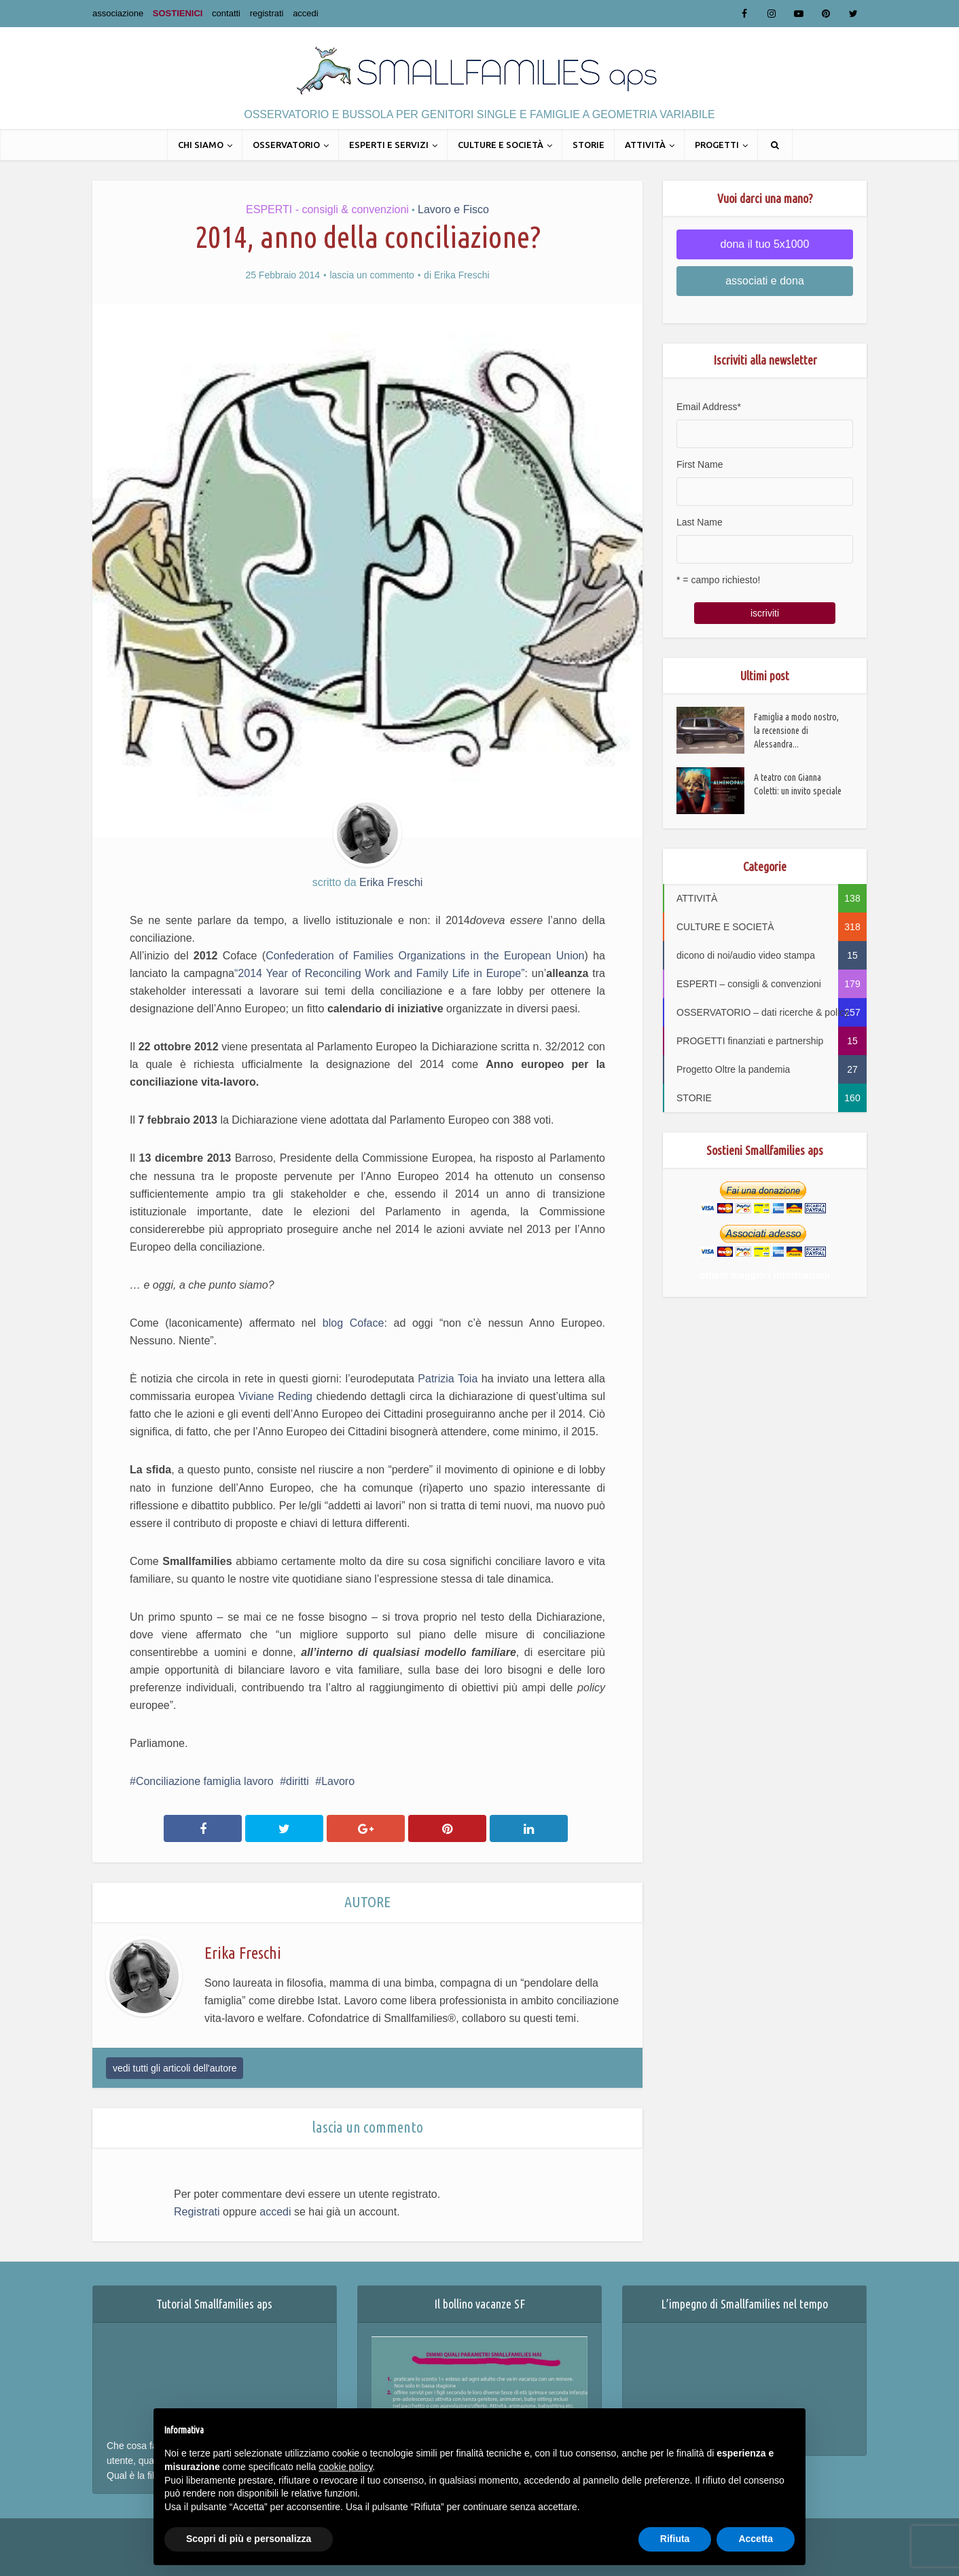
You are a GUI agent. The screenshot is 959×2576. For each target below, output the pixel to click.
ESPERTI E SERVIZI (389, 144)
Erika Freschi (462, 275)
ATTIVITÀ (645, 144)
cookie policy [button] (345, 2466)
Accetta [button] (755, 2538)
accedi (306, 13)
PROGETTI (717, 144)
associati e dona (764, 281)
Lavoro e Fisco (453, 209)
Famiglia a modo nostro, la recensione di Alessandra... (796, 731)
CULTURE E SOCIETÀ (500, 144)
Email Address (708, 406)
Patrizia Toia (447, 1378)
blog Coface (353, 1323)
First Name (699, 464)
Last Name (699, 522)
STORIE (588, 144)
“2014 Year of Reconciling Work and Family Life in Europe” (379, 973)
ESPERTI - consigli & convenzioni (327, 209)
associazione (117, 13)
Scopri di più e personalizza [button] (248, 2538)
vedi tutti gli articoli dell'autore (174, 2068)
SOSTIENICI (178, 13)
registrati (267, 13)
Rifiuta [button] (675, 2538)
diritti (297, 1781)
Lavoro (338, 1781)
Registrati (197, 2212)
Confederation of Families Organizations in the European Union (425, 955)
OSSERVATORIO (286, 144)
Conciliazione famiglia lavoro (205, 1781)
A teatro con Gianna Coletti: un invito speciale (798, 784)
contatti (226, 13)
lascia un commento (371, 275)
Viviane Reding (277, 1396)
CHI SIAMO (200, 144)
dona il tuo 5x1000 (765, 244)
